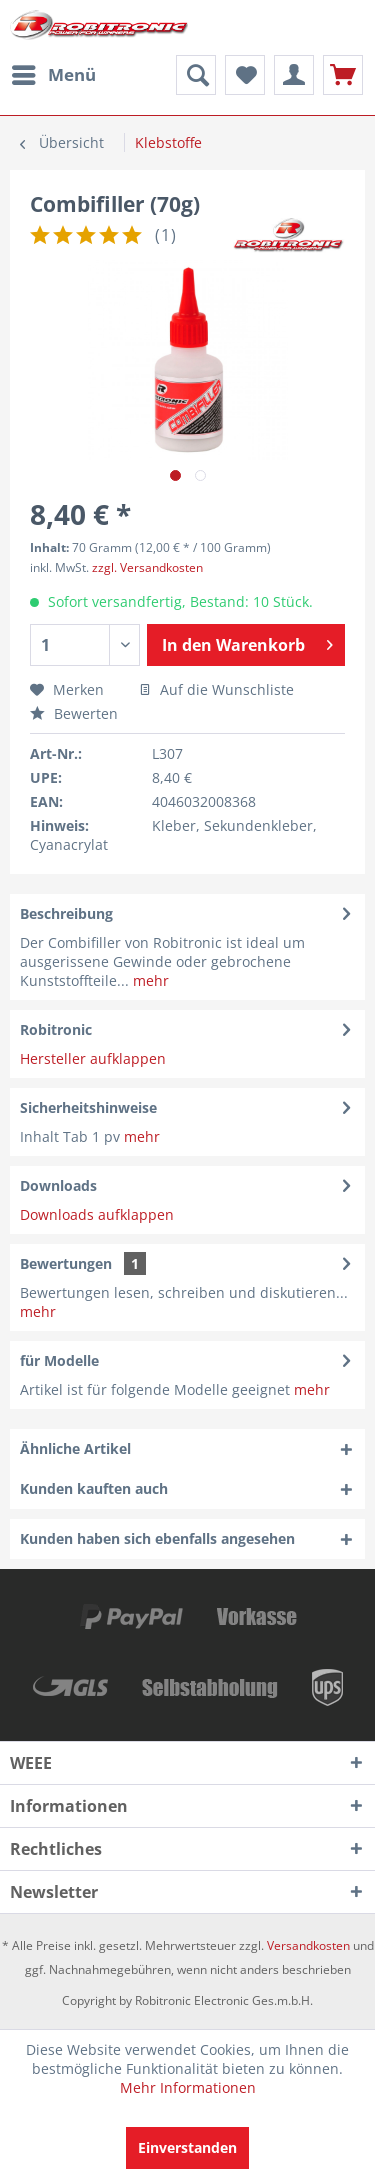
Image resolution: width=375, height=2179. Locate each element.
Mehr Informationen (188, 2087)
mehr (149, 980)
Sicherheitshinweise (88, 1107)
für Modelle (59, 1360)
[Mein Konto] (294, 75)
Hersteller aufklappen (93, 1058)
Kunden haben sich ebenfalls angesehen (157, 1538)
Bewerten (74, 713)
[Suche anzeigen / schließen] (196, 75)
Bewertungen (66, 1263)
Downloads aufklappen (97, 1214)
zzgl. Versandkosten (147, 567)
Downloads (58, 1185)
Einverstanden (187, 2147)
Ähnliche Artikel (75, 1448)
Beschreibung (66, 913)
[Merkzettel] (245, 75)
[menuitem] (53, 75)
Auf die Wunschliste (216, 689)
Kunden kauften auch (94, 1488)
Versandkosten (308, 1945)
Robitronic (56, 1029)
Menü (54, 72)
